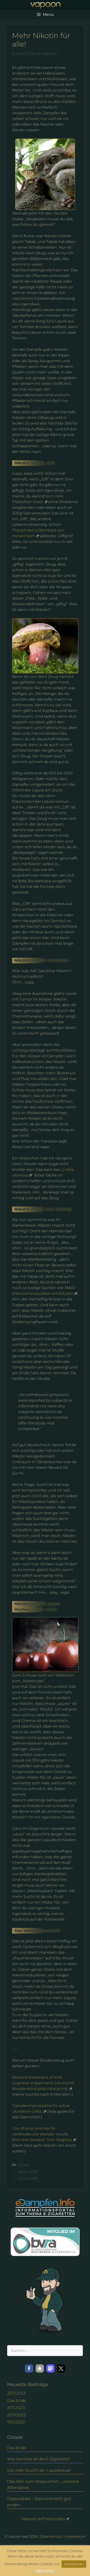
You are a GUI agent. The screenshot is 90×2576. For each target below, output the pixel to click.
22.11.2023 (16, 2393)
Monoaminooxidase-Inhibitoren (45, 1293)
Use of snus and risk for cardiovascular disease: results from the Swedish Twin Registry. (44, 2134)
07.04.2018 (27, 2178)
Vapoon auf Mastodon (45, 2518)
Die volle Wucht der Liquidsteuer (39, 2470)
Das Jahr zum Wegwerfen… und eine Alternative (43, 2484)
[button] (29, 2368)
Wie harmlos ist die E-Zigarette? (38, 2459)
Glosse (24, 2165)
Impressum (75, 2536)
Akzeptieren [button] (73, 2564)
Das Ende (16, 2400)
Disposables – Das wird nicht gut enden (39, 2501)
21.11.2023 (16, 2407)
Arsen (40, 502)
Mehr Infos (45, 2570)
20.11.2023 (16, 2415)
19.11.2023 (16, 2422)
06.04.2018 (28, 2171)
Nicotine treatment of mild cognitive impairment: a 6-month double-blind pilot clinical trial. (43, 2083)
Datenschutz (51, 2536)
